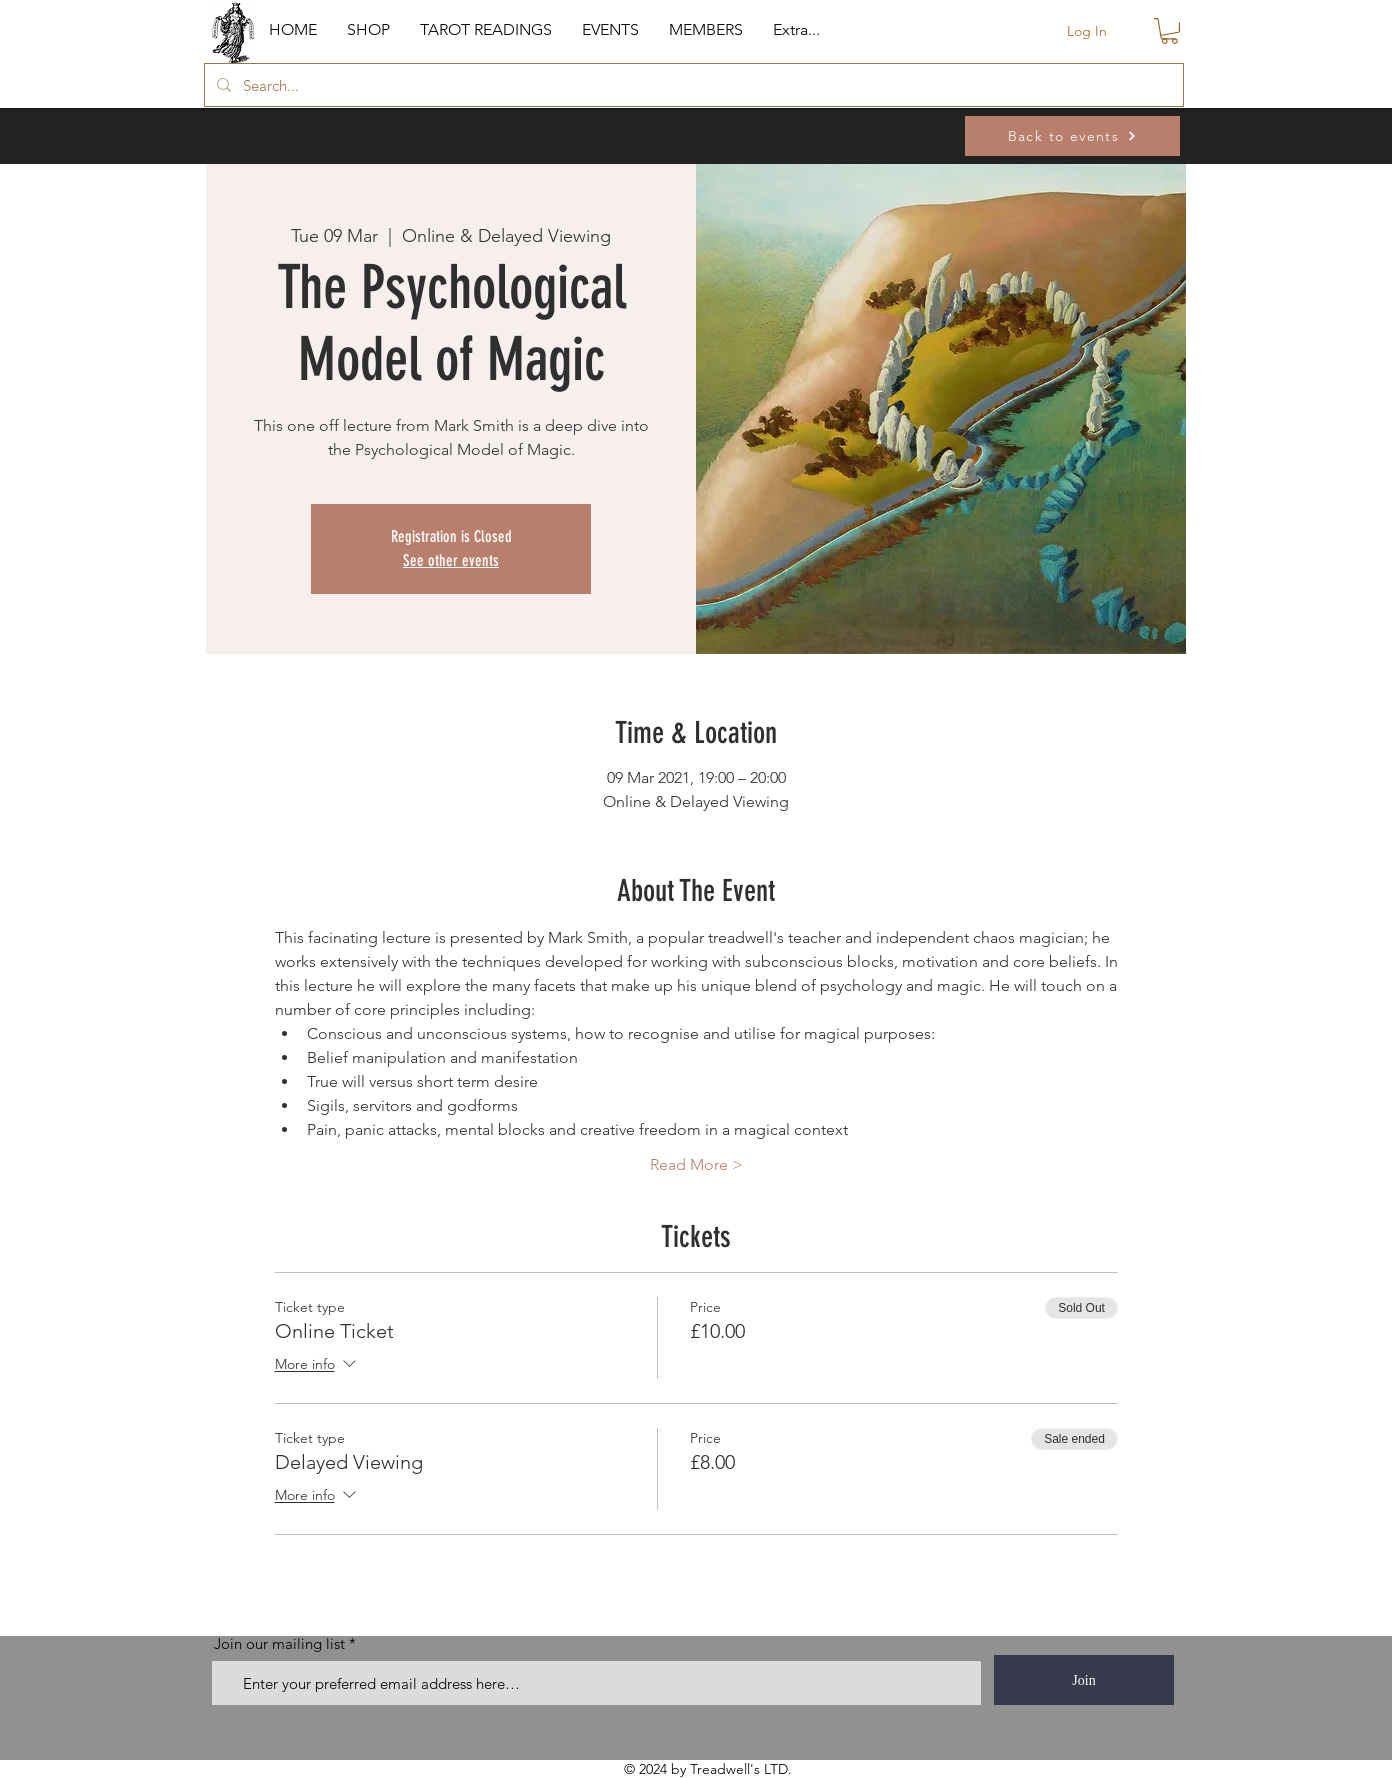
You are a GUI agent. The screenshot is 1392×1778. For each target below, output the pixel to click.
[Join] (1084, 1680)
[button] (368, 30)
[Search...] (692, 85)
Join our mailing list (279, 1643)
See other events (451, 560)
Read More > (696, 1164)
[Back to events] (1072, 136)
